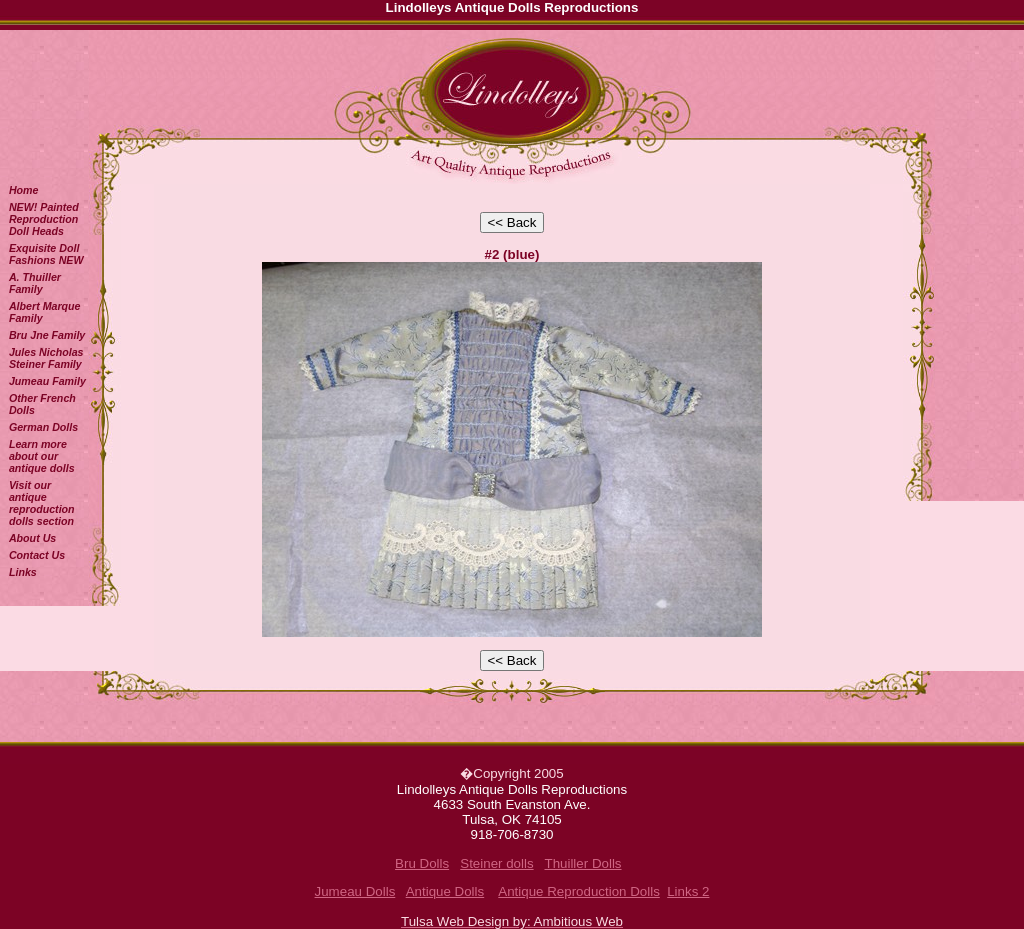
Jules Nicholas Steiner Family (46, 358)
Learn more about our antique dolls (42, 456)
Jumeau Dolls (355, 891)
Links (23, 572)
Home (24, 190)
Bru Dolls (422, 863)
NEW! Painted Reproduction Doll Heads (44, 219)
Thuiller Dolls (582, 863)
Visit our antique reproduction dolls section (42, 503)
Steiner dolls (496, 863)
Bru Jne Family (47, 335)
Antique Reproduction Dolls (579, 891)
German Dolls (43, 427)
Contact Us (37, 555)
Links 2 (688, 891)
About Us (32, 538)
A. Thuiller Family (35, 283)
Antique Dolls (445, 891)
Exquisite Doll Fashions (46, 254)
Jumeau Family (47, 381)
